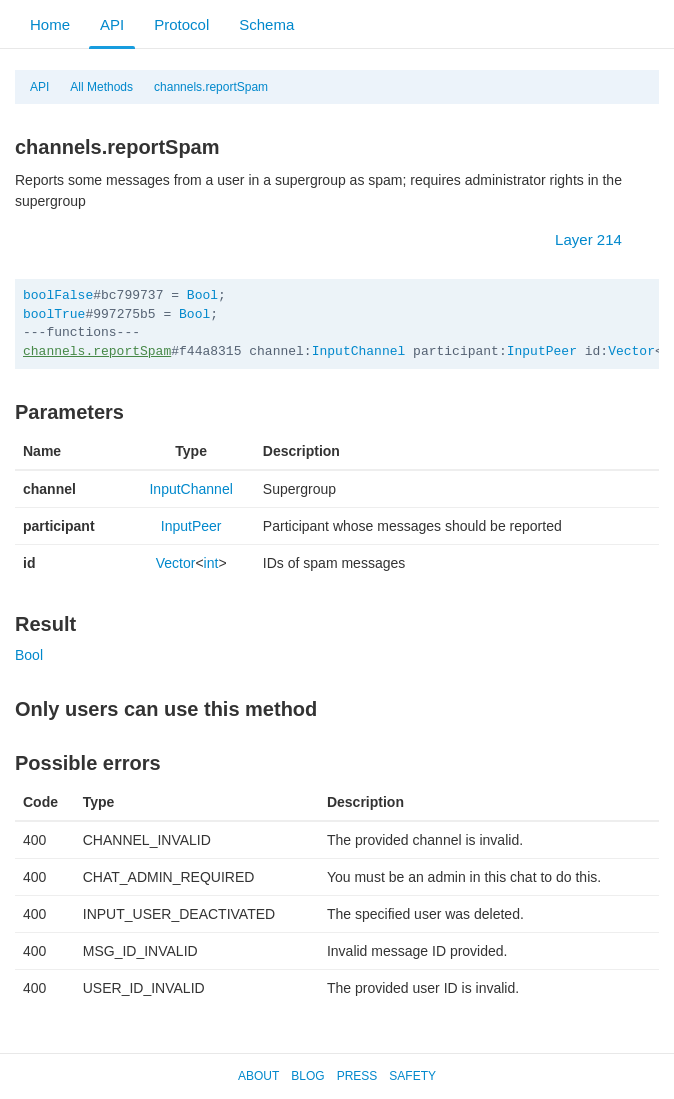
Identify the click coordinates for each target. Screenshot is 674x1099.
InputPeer (542, 351)
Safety (412, 1076)
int (211, 563)
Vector (631, 351)
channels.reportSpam (211, 87)
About (258, 1076)
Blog (307, 1076)
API (112, 24)
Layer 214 (598, 239)
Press (357, 1076)
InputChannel (359, 351)
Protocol (181, 24)
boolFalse (58, 295)
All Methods (101, 87)
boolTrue (54, 314)
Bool (202, 295)
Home (50, 24)
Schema (266, 24)
